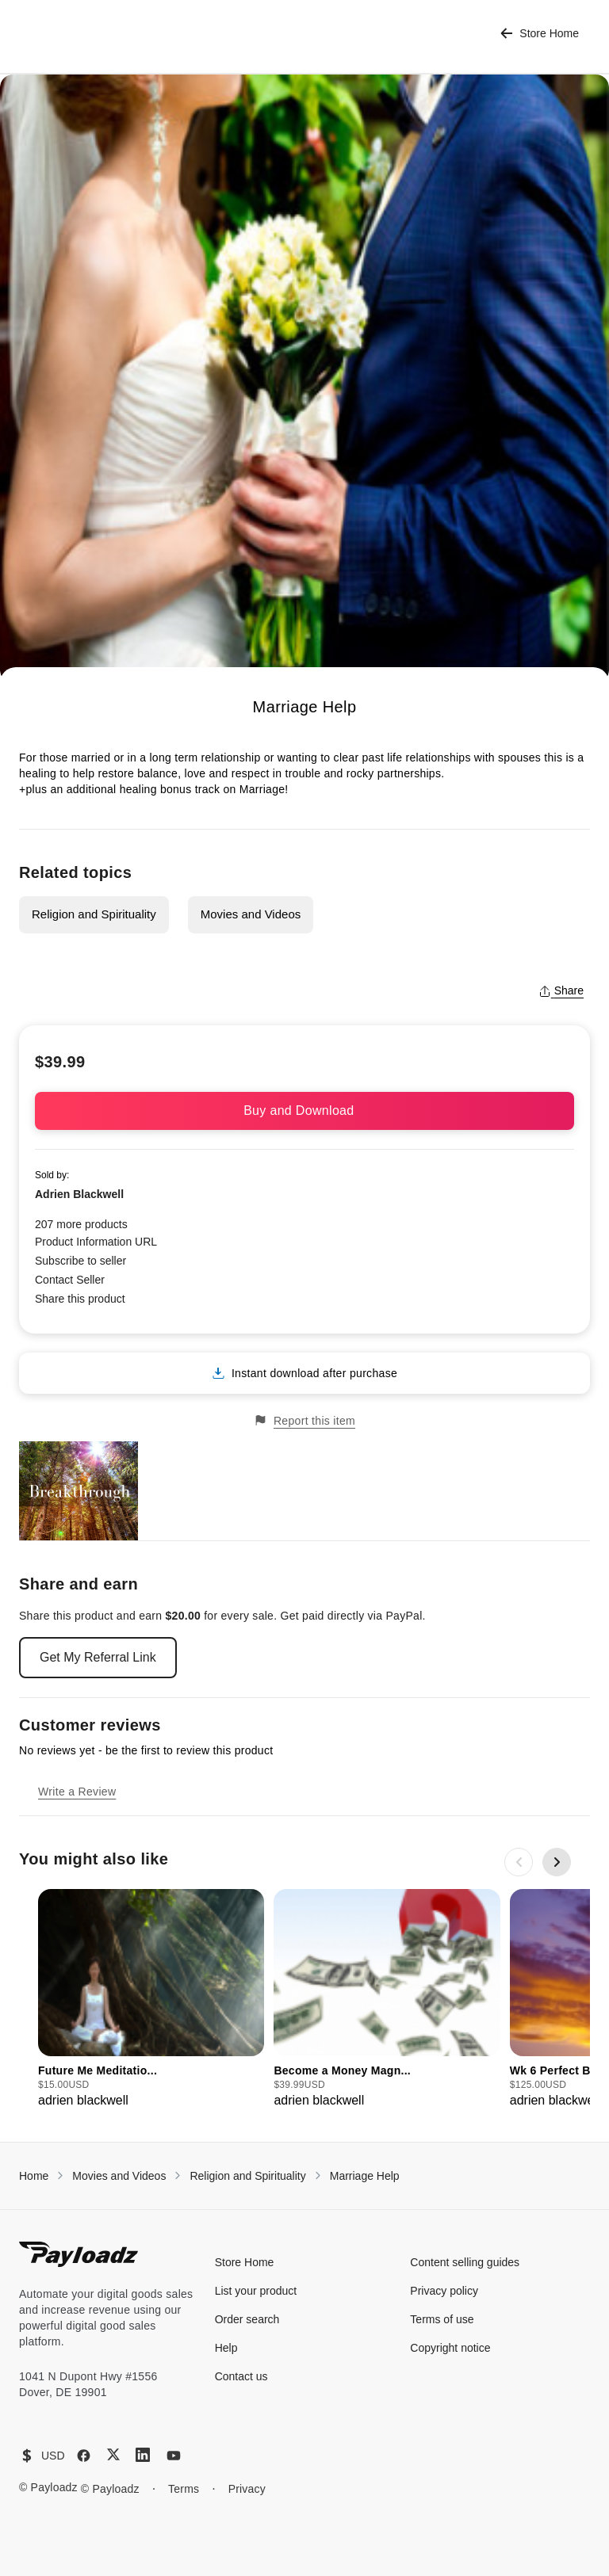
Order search (247, 2319)
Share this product (80, 1298)
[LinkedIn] (143, 2455)
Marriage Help (365, 2176)
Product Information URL (96, 1241)
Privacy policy (444, 2290)
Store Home (539, 33)
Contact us (241, 2376)
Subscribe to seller (80, 1260)
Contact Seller (70, 1279)
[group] (151, 1999)
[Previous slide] (518, 1862)
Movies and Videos (251, 914)
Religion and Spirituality (94, 914)
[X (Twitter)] (113, 2454)
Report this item (304, 1420)
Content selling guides (464, 2262)
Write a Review (77, 1791)
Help (226, 2347)
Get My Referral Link (98, 1657)
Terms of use (441, 2319)
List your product (256, 2290)
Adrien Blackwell (79, 1194)
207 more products (81, 1224)
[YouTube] (174, 2455)
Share (561, 990)
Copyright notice (450, 2347)
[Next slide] (556, 1862)
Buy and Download (304, 1110)
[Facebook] (83, 2455)
